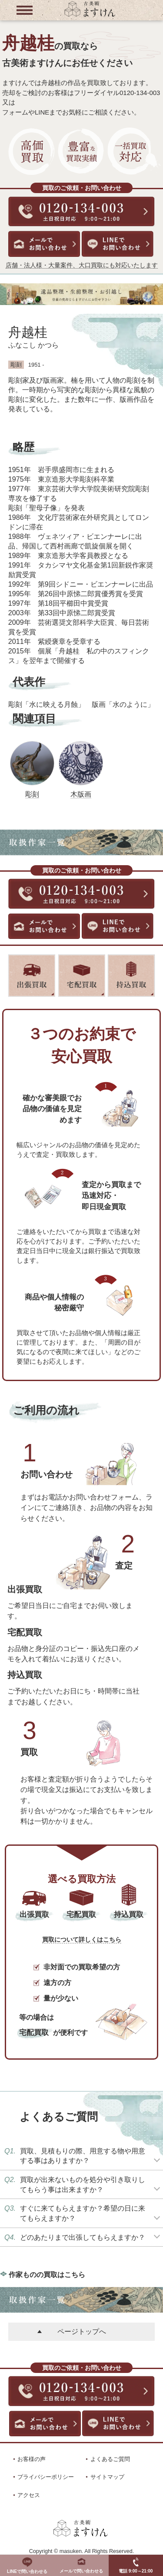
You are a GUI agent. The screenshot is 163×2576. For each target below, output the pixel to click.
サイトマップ (107, 2477)
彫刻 (32, 794)
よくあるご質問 (110, 2459)
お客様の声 (31, 2459)
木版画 (80, 794)
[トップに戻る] (90, 15)
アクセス (28, 2495)
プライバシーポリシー (45, 2477)
